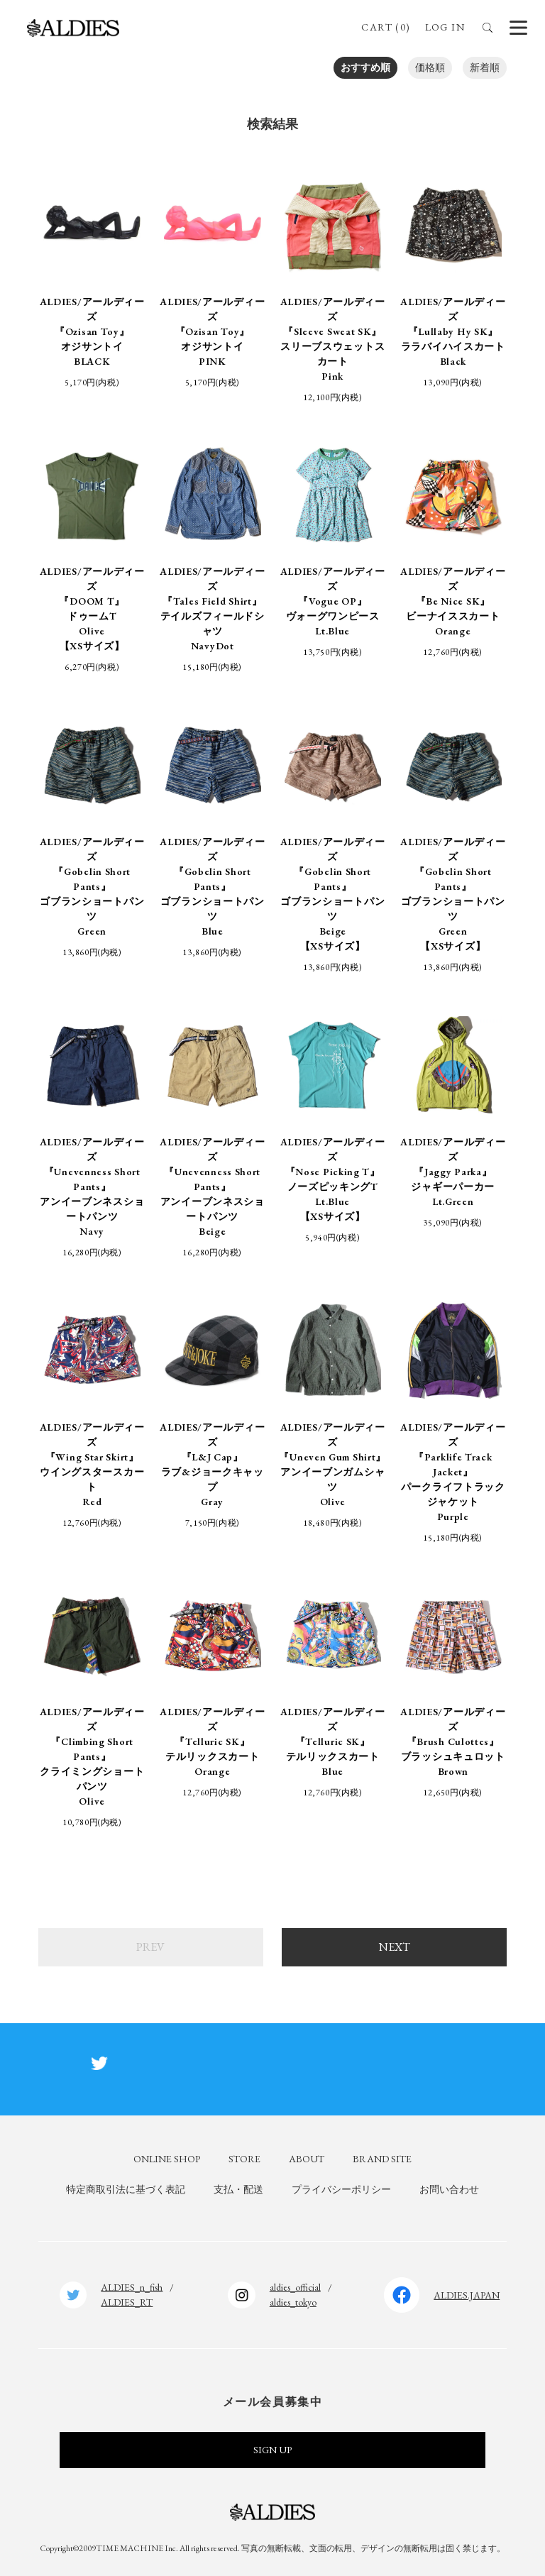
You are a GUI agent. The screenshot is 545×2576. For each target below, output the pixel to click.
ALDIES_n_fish (132, 2287)
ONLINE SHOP (166, 2158)
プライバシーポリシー (341, 2189)
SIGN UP (272, 2449)
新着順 (485, 67)
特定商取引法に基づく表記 (125, 2189)
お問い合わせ (449, 2189)
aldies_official (295, 2287)
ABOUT (306, 2158)
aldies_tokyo (293, 2302)
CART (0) (385, 27)
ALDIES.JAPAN (467, 2295)
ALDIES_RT (127, 2302)
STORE (244, 2158)
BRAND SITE (382, 2158)
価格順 (430, 67)
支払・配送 (238, 2189)
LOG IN (445, 27)
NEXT (394, 1946)
